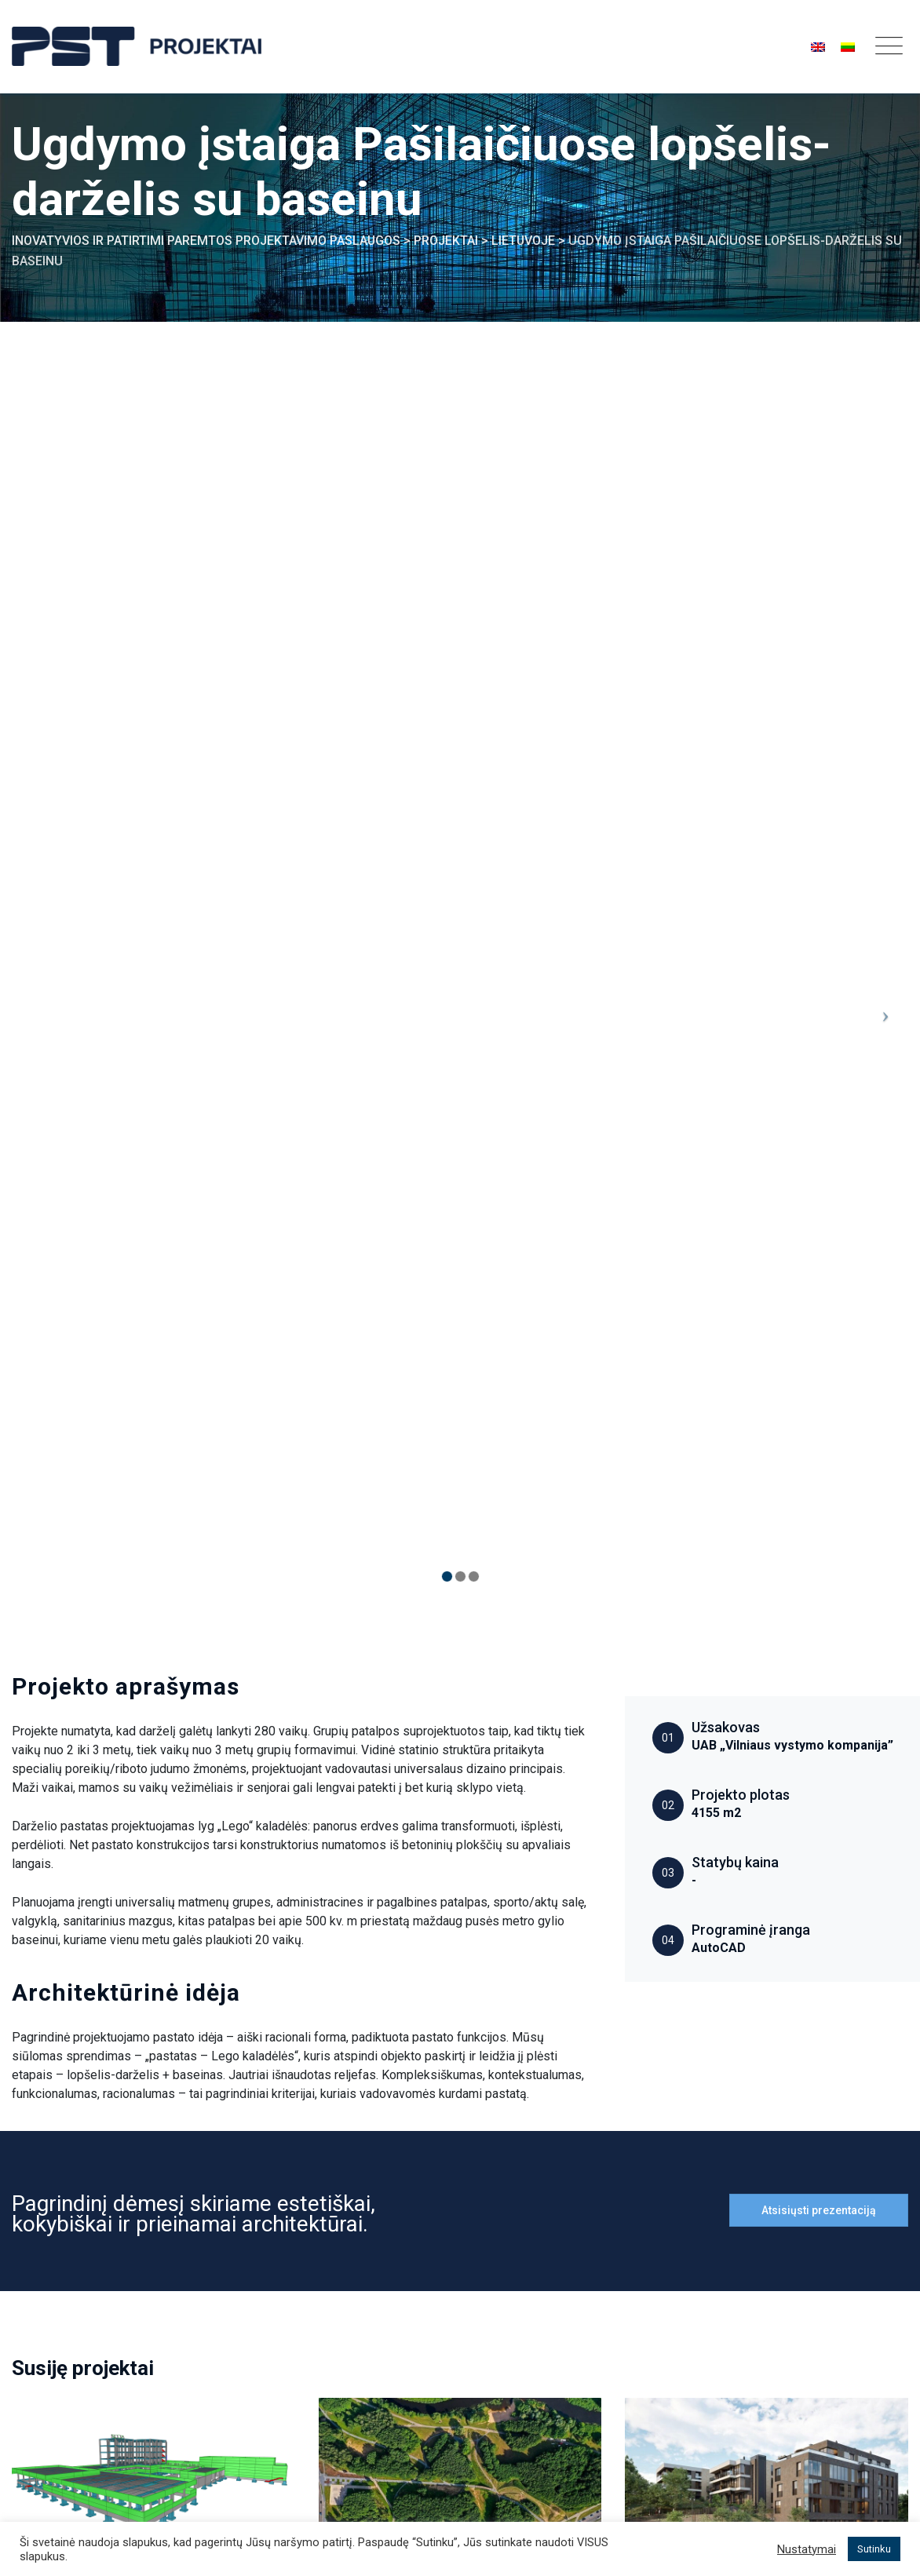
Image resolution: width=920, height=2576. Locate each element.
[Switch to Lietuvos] (848, 47)
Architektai (289, 2337)
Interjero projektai (520, 2349)
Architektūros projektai (470, 1964)
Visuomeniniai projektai (160, 1964)
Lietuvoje (47, 1964)
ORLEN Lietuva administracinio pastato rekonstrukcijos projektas (145, 2010)
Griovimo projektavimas (324, 2417)
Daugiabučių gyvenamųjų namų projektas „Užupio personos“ (756, 1999)
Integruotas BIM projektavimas (344, 2307)
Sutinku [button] (874, 2549)
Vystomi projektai (520, 2380)
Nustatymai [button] (806, 2549)
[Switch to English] (818, 47)
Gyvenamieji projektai (767, 1964)
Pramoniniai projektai (529, 2257)
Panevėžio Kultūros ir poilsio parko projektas (441, 2010)
